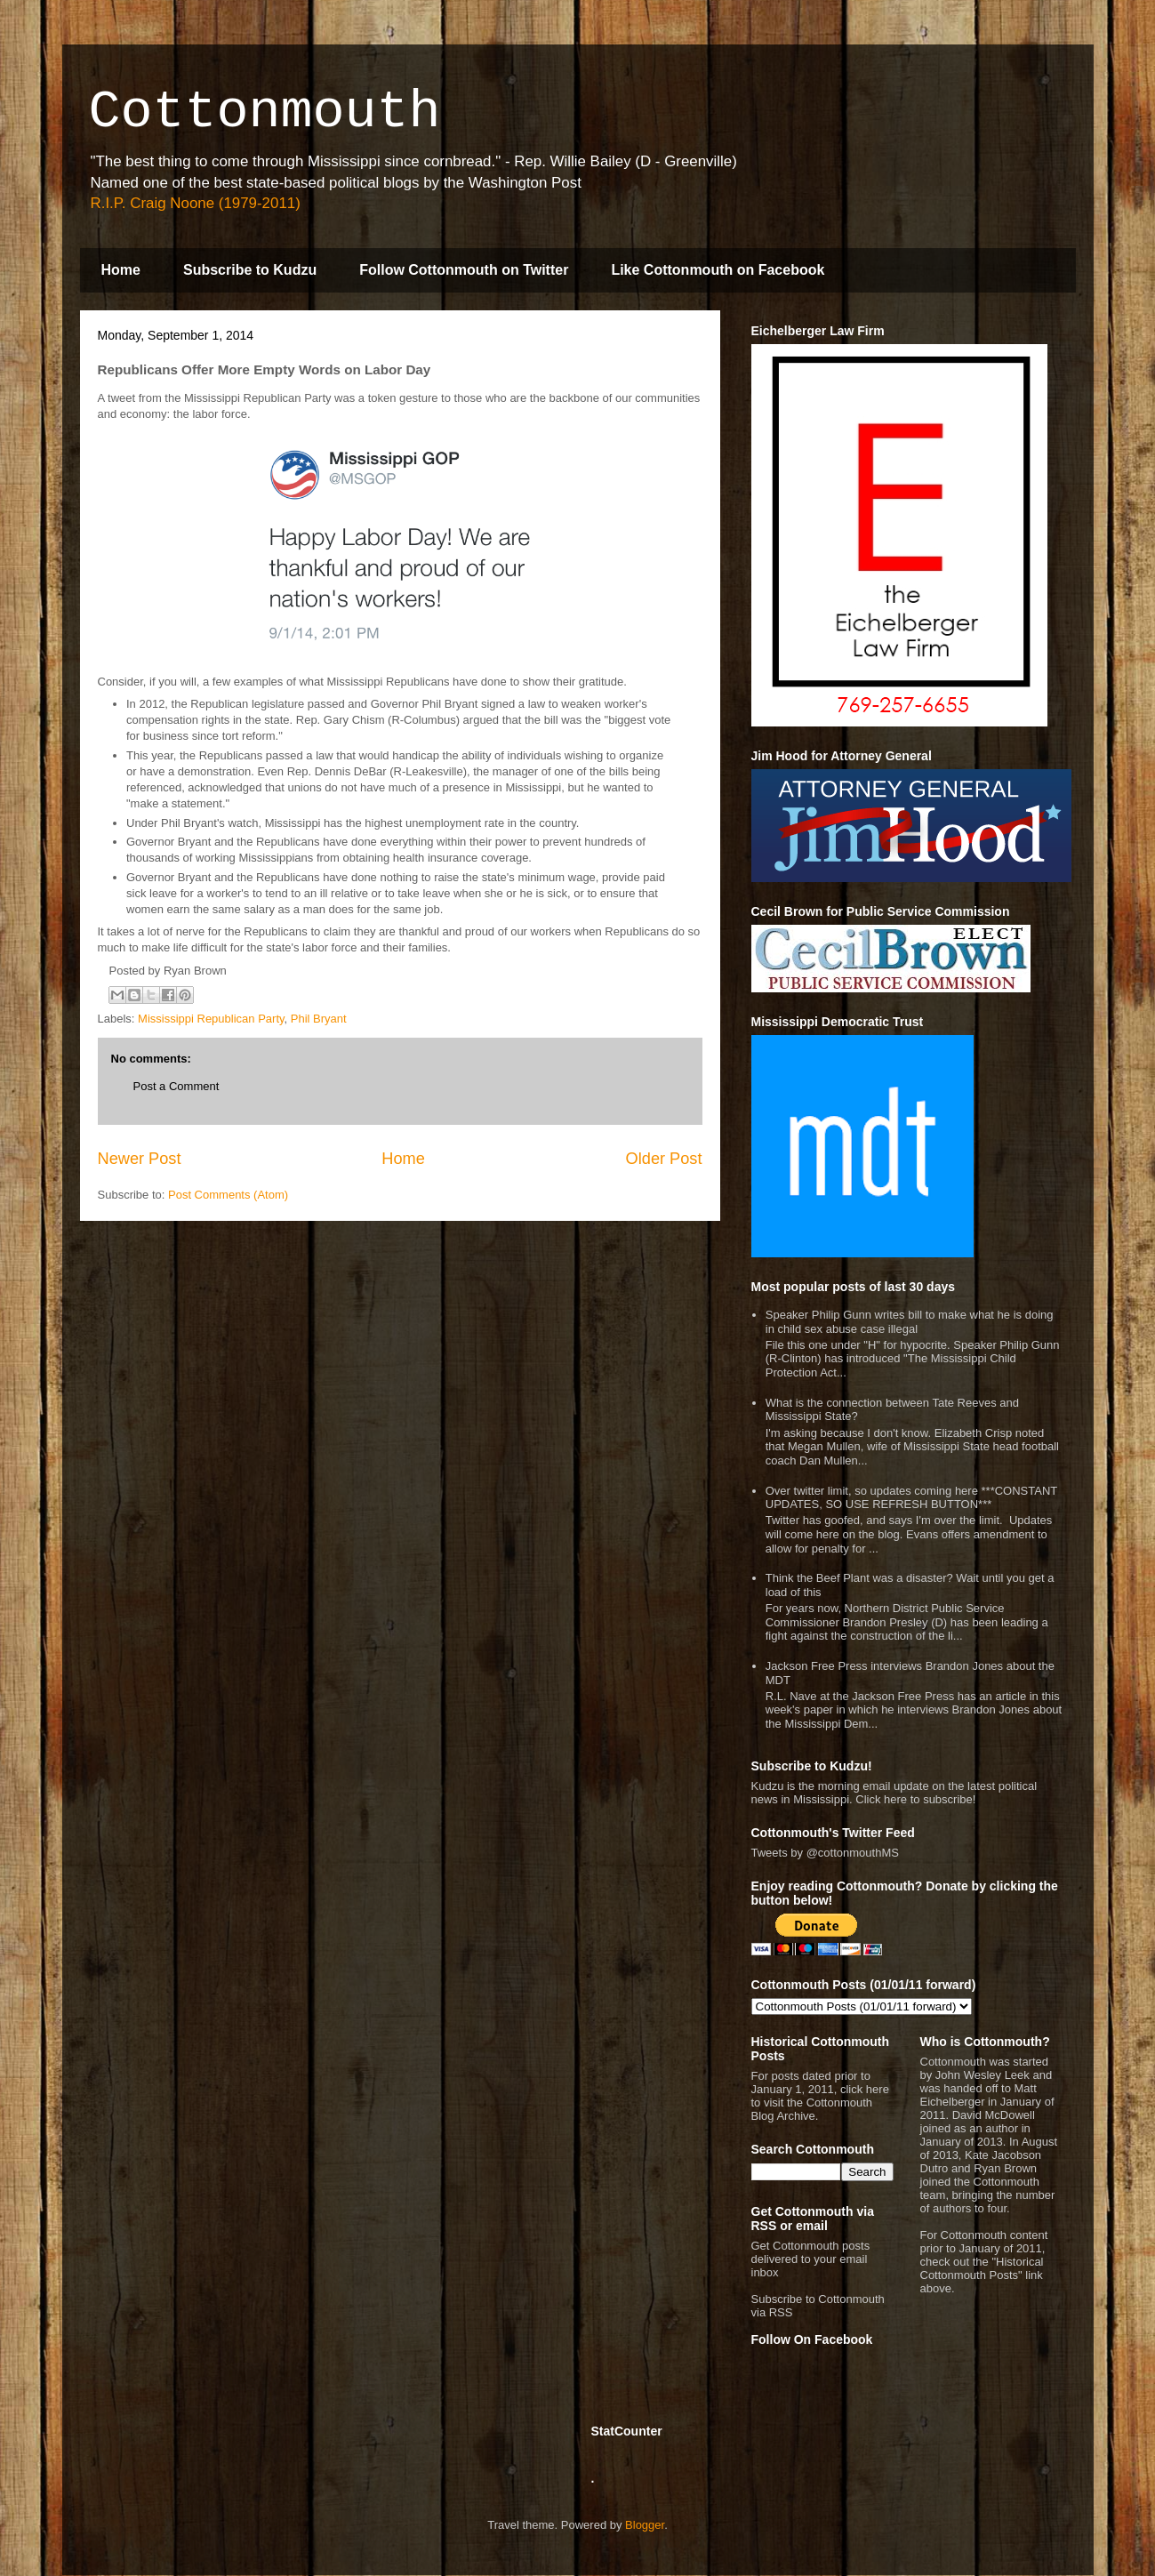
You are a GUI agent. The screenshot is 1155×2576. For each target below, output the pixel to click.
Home (120, 269)
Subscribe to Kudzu (250, 269)
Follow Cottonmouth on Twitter (463, 269)
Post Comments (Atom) (228, 1194)
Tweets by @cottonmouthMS (825, 1852)
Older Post (664, 1159)
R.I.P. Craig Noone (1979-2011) (196, 203)
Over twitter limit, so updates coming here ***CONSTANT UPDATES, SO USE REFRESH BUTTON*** (911, 1498)
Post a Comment (176, 1086)
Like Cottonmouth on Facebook (717, 269)
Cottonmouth (265, 112)
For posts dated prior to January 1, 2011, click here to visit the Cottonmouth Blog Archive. (820, 2096)
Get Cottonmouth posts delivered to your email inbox (810, 2259)
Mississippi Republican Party (211, 1018)
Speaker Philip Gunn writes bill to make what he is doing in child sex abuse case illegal (910, 1322)
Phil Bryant (319, 1018)
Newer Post (139, 1159)
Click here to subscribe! (915, 1799)
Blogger (644, 2525)
